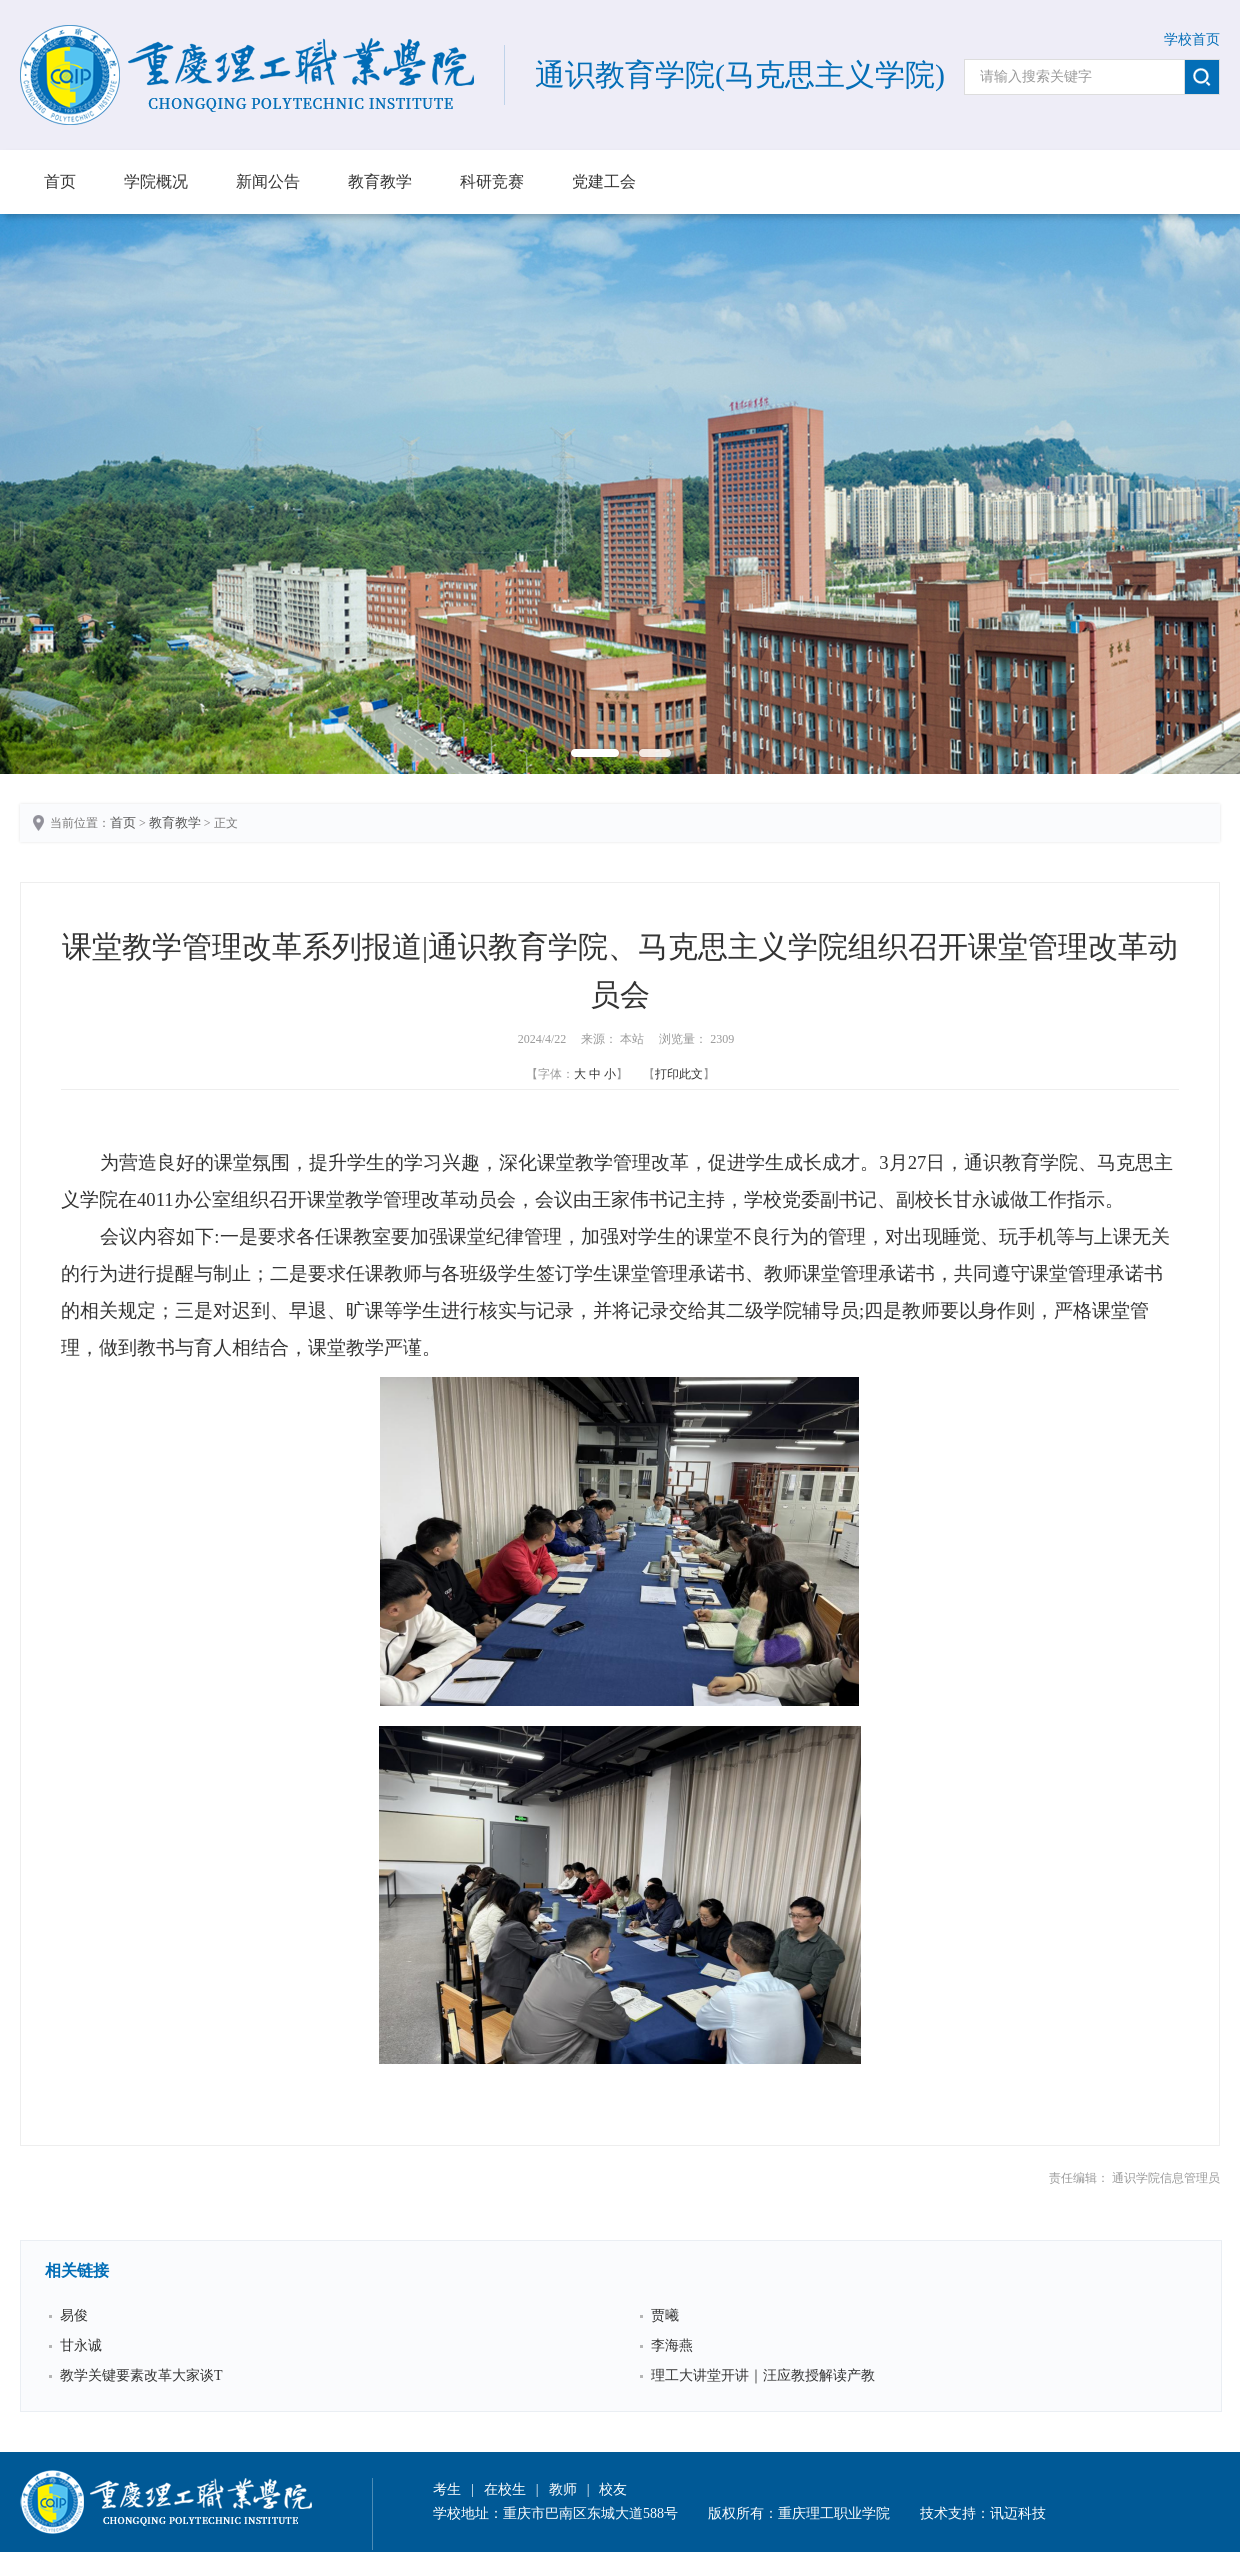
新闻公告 (268, 181)
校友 (613, 2489)
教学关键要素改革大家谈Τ (141, 2375)
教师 (563, 2489)
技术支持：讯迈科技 (983, 2513)
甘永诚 (81, 2345)
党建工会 (604, 181)
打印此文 (679, 1074)
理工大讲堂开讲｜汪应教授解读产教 (763, 2375)
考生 (447, 2489)
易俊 (74, 2315)
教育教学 (380, 181)
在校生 (505, 2489)
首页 (60, 181)
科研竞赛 (492, 181)
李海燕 (672, 2345)
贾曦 (665, 2315)
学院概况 (156, 181)
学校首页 (1192, 39)
